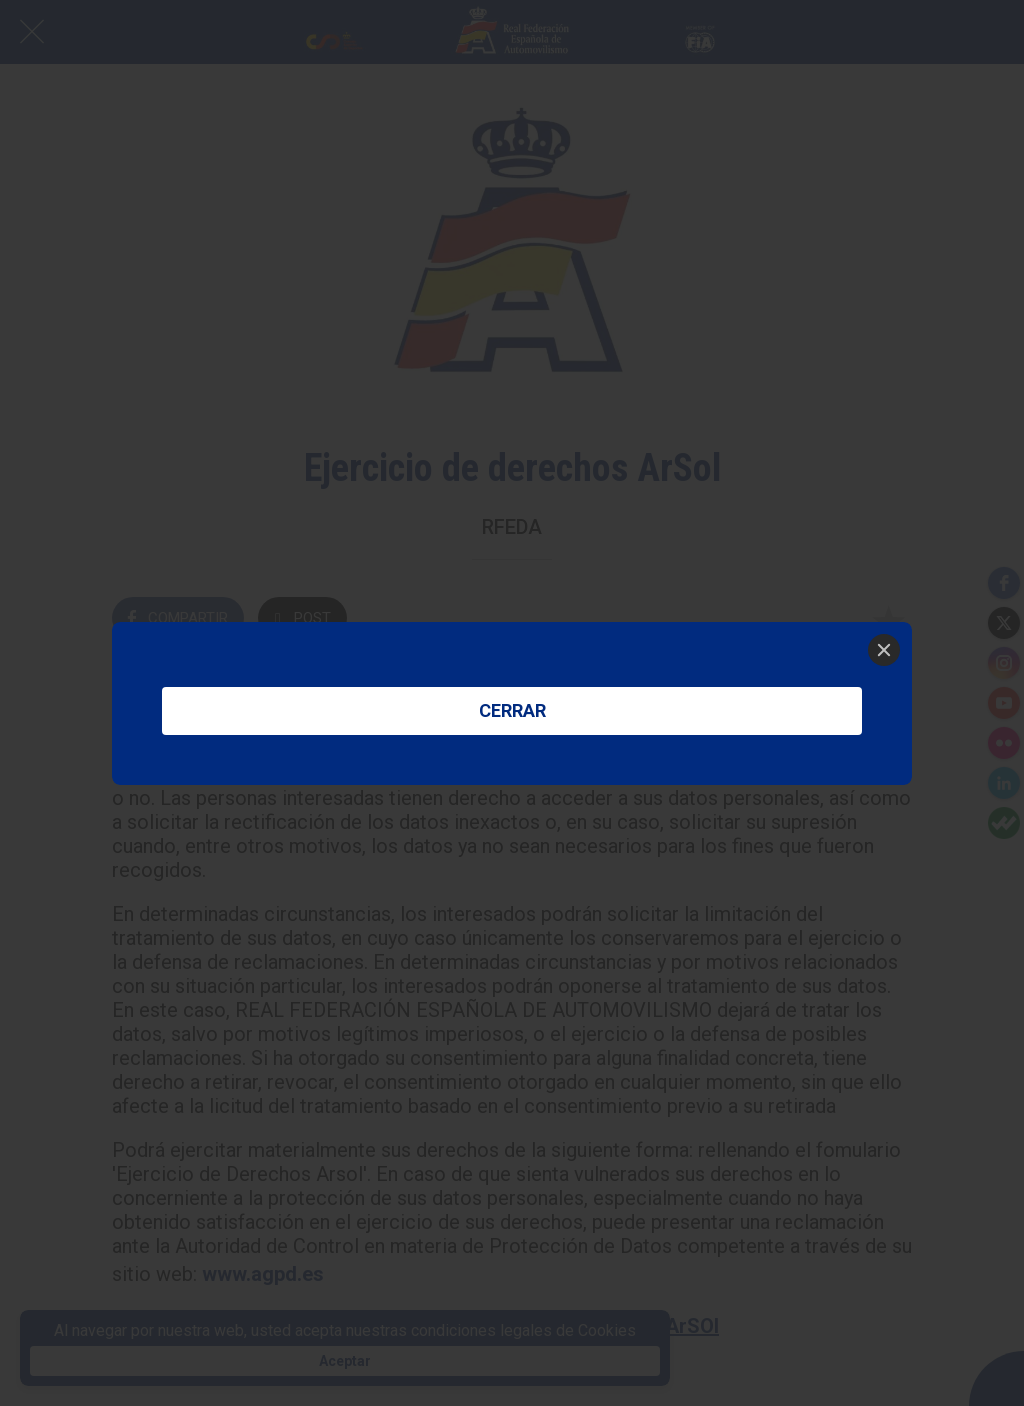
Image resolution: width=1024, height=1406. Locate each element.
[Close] (884, 650)
